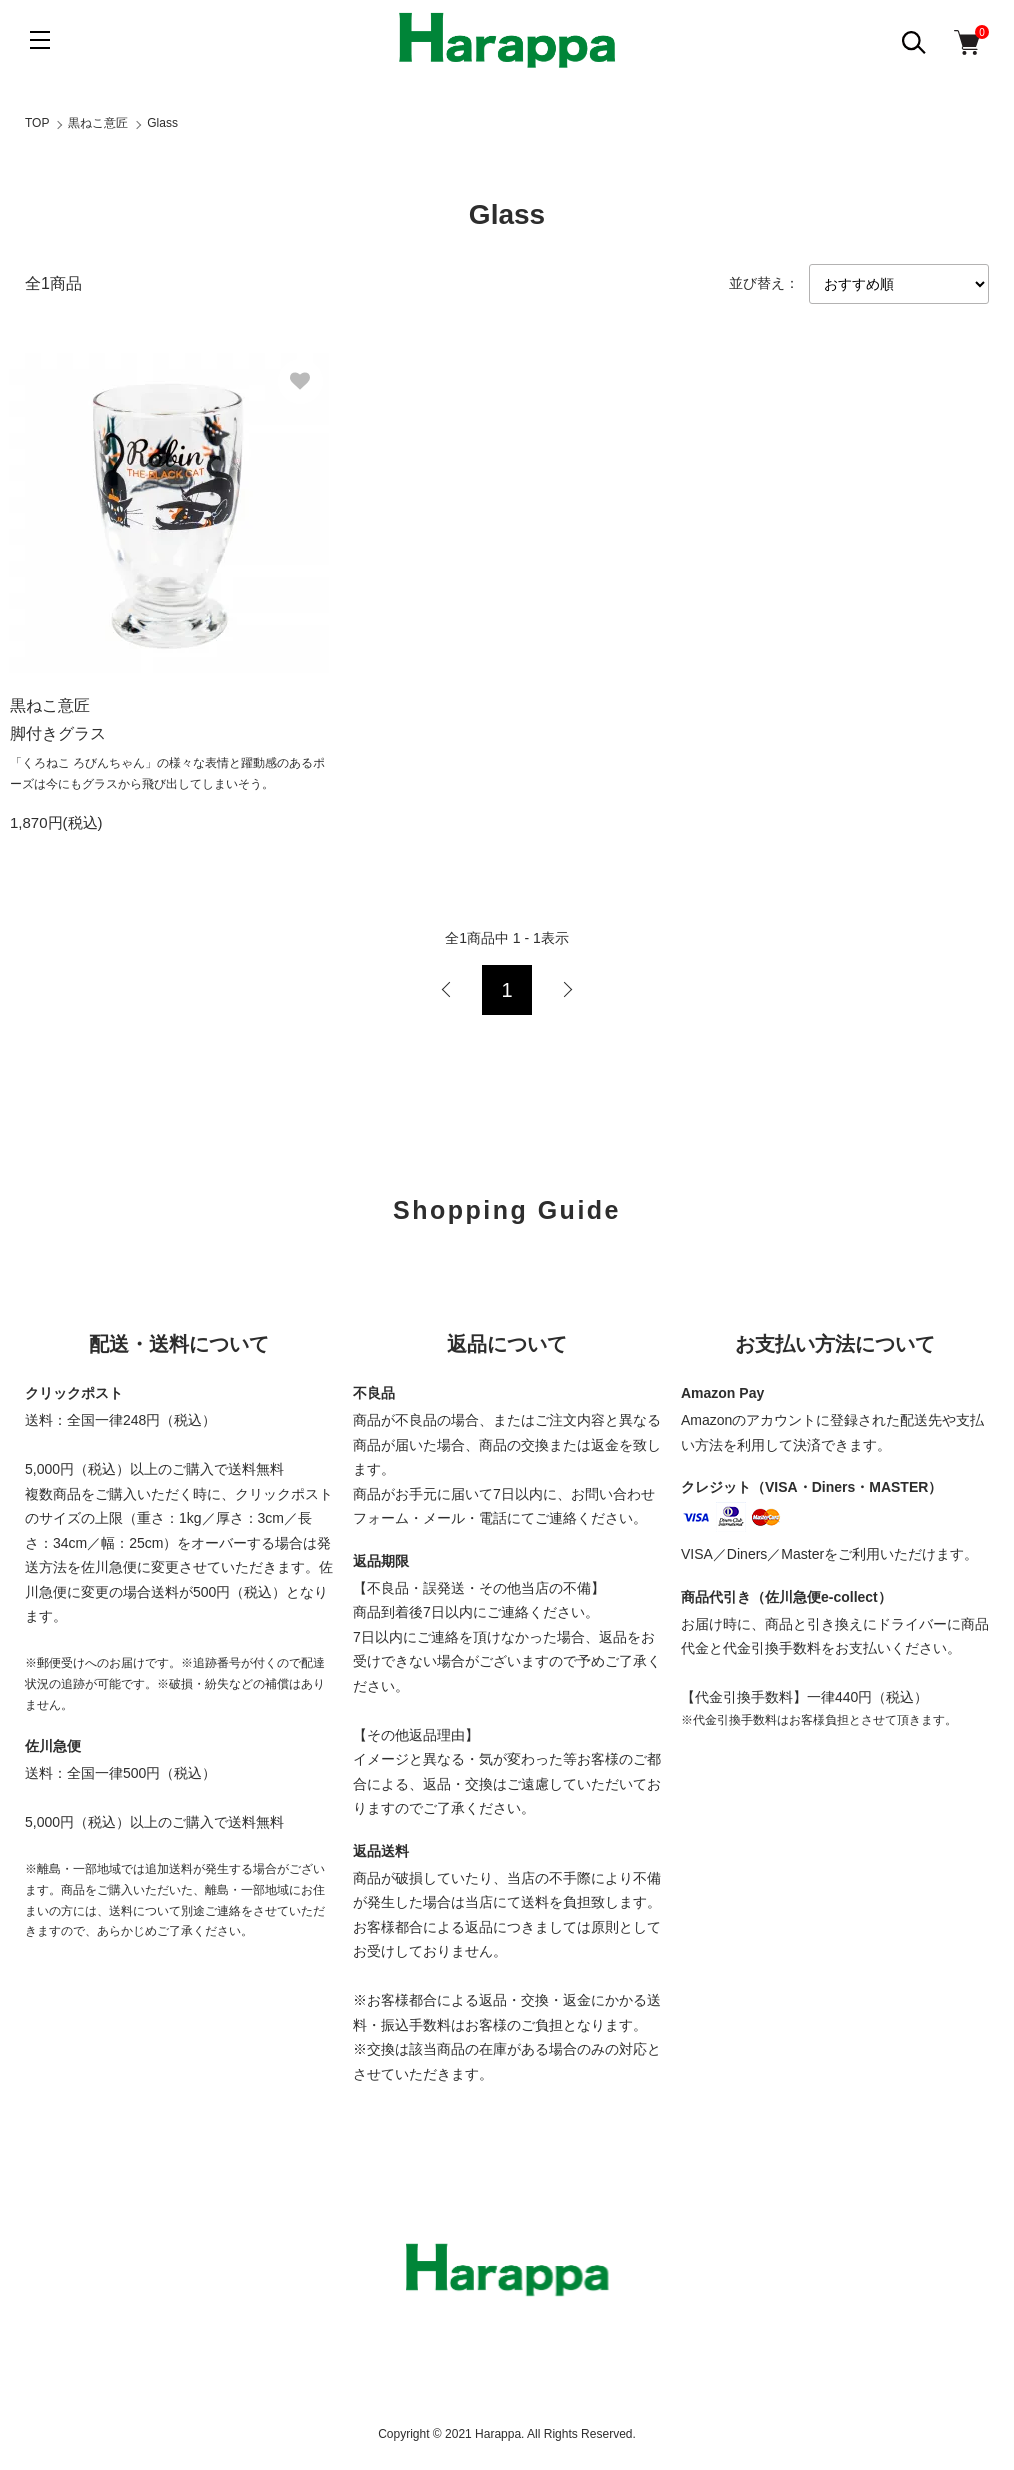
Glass (162, 123)
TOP (37, 123)
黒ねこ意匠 (98, 123)
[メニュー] (40, 40)
